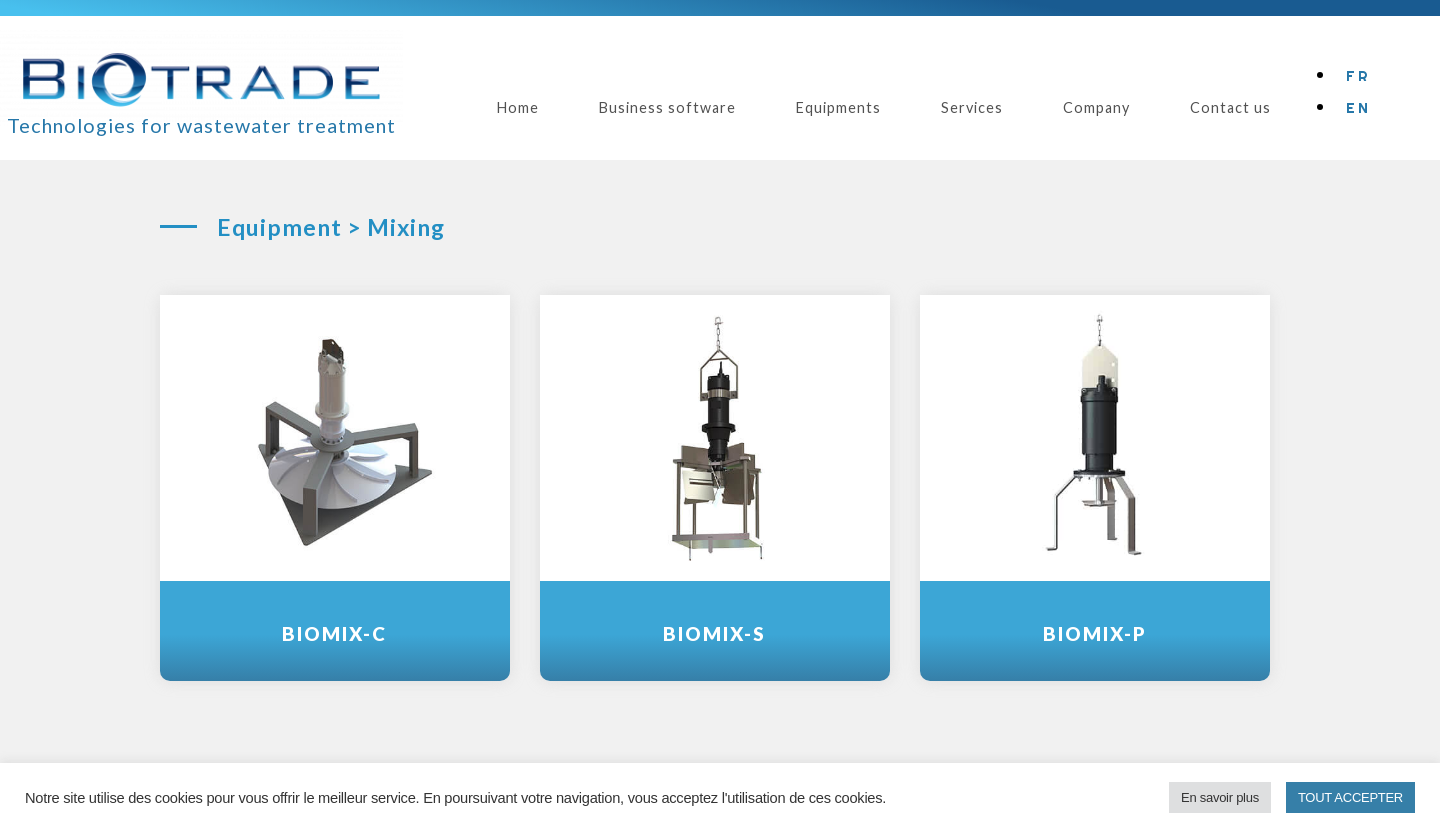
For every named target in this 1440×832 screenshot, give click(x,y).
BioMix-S (714, 633)
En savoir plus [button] (1220, 797)
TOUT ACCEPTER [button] (1350, 797)
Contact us (1230, 107)
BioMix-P (1095, 633)
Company (1096, 107)
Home (518, 107)
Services (972, 107)
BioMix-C (334, 633)
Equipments (838, 107)
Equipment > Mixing (331, 227)
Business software (667, 107)
